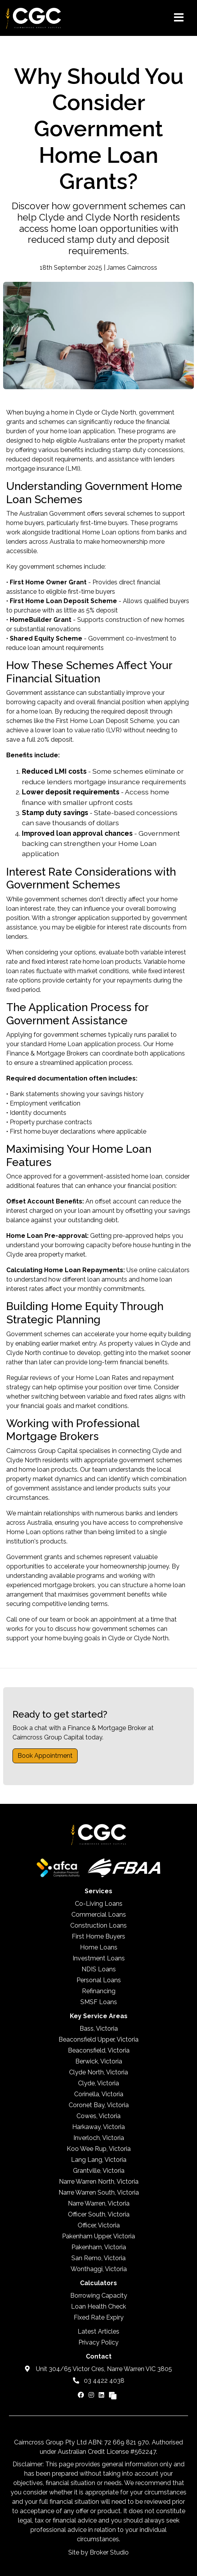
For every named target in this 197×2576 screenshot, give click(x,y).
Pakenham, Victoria (98, 2247)
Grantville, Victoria (98, 2170)
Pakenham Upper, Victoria (98, 2236)
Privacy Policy (98, 2342)
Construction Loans (98, 1925)
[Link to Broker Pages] (113, 2395)
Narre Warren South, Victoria (99, 2192)
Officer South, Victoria (99, 2214)
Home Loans (98, 1947)
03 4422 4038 (98, 2380)
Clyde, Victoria (98, 2083)
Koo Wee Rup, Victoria (99, 2148)
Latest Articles (98, 2331)
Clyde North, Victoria (98, 2072)
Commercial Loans (98, 1914)
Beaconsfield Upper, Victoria (98, 2039)
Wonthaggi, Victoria (99, 2269)
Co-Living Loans (98, 1903)
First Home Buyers (98, 1936)
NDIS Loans (99, 1969)
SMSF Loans (98, 2002)
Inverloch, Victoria (98, 2138)
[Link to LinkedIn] (102, 2395)
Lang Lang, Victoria (98, 2159)
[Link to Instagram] (92, 2395)
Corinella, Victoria (98, 2094)
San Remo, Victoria (98, 2258)
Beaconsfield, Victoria (99, 2050)
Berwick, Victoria (98, 2061)
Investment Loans (99, 1958)
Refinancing (98, 1991)
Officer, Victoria (99, 2225)
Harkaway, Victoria (98, 2127)
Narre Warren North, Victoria (98, 2181)
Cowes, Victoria (98, 2116)
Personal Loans (98, 1980)
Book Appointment (45, 1755)
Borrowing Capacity (98, 2295)
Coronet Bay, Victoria (99, 2105)
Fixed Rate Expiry (99, 2317)
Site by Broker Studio (98, 2552)
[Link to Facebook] (81, 2395)
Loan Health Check (98, 2306)
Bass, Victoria (99, 2028)
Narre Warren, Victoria (99, 2203)
